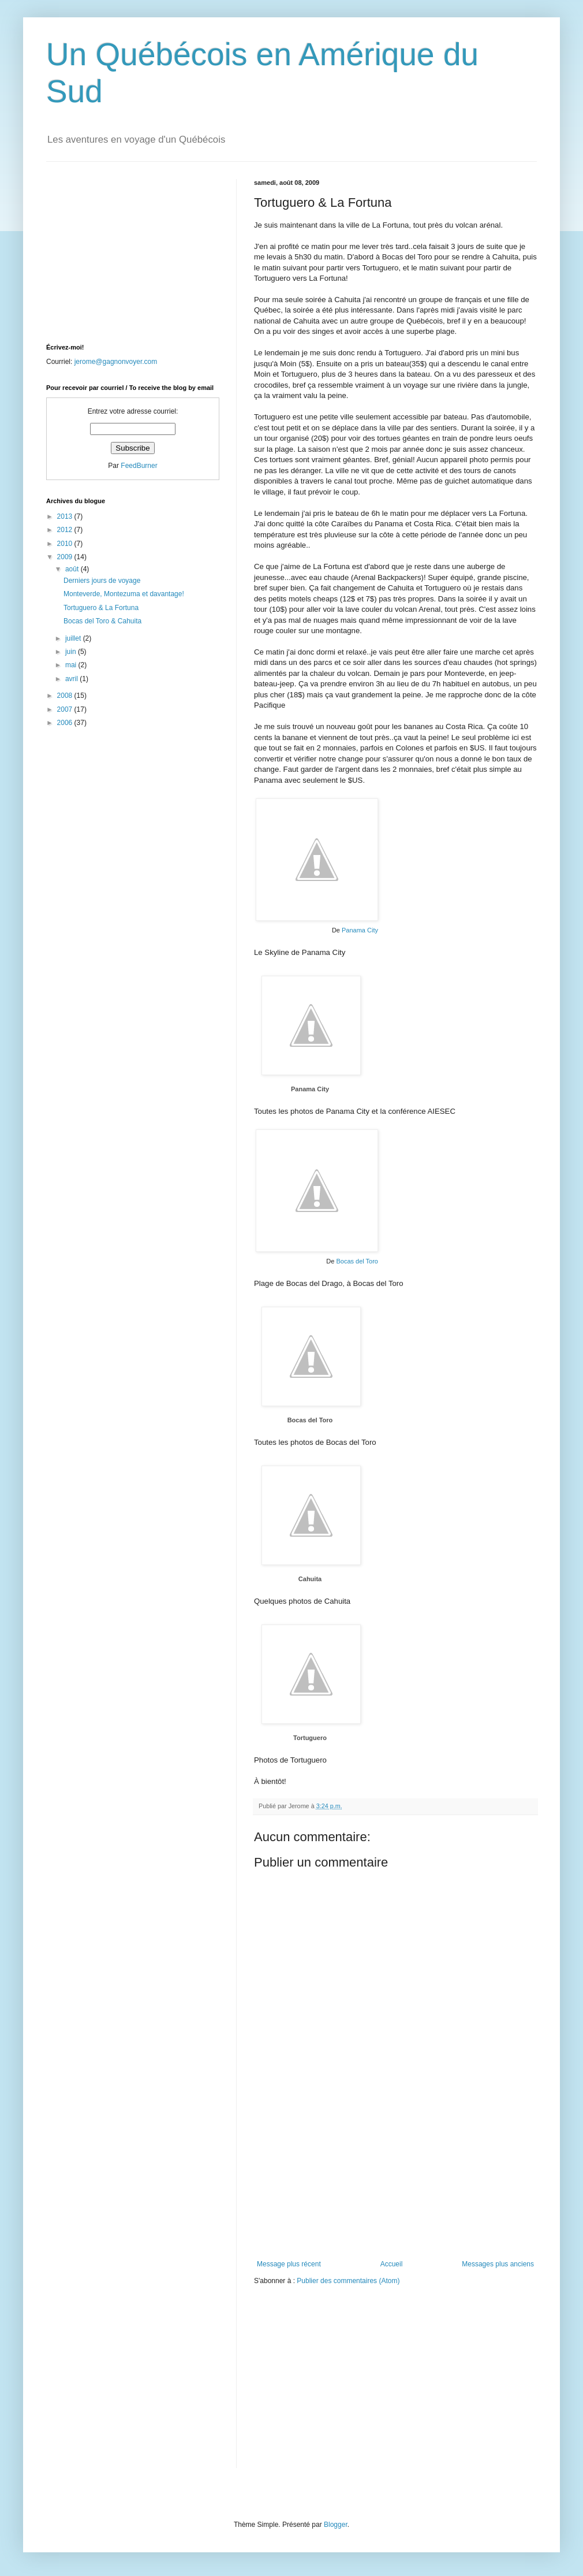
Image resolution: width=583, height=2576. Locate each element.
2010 (65, 544)
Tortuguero (310, 1737)
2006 (65, 723)
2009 (65, 557)
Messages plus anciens (498, 2264)
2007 (65, 709)
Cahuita (310, 1578)
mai (72, 665)
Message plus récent (289, 2264)
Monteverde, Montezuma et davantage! (123, 594)
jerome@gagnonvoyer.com (116, 362)
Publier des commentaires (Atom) (348, 2281)
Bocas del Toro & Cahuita (102, 621)
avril (72, 679)
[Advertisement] (395, 2188)
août (73, 569)
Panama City (360, 930)
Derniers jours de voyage (101, 581)
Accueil (391, 2264)
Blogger (335, 2525)
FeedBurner (139, 466)
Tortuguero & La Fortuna (101, 608)
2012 (65, 530)
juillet (74, 638)
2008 (65, 696)
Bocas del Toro (357, 1261)
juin (71, 652)
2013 (65, 516)
